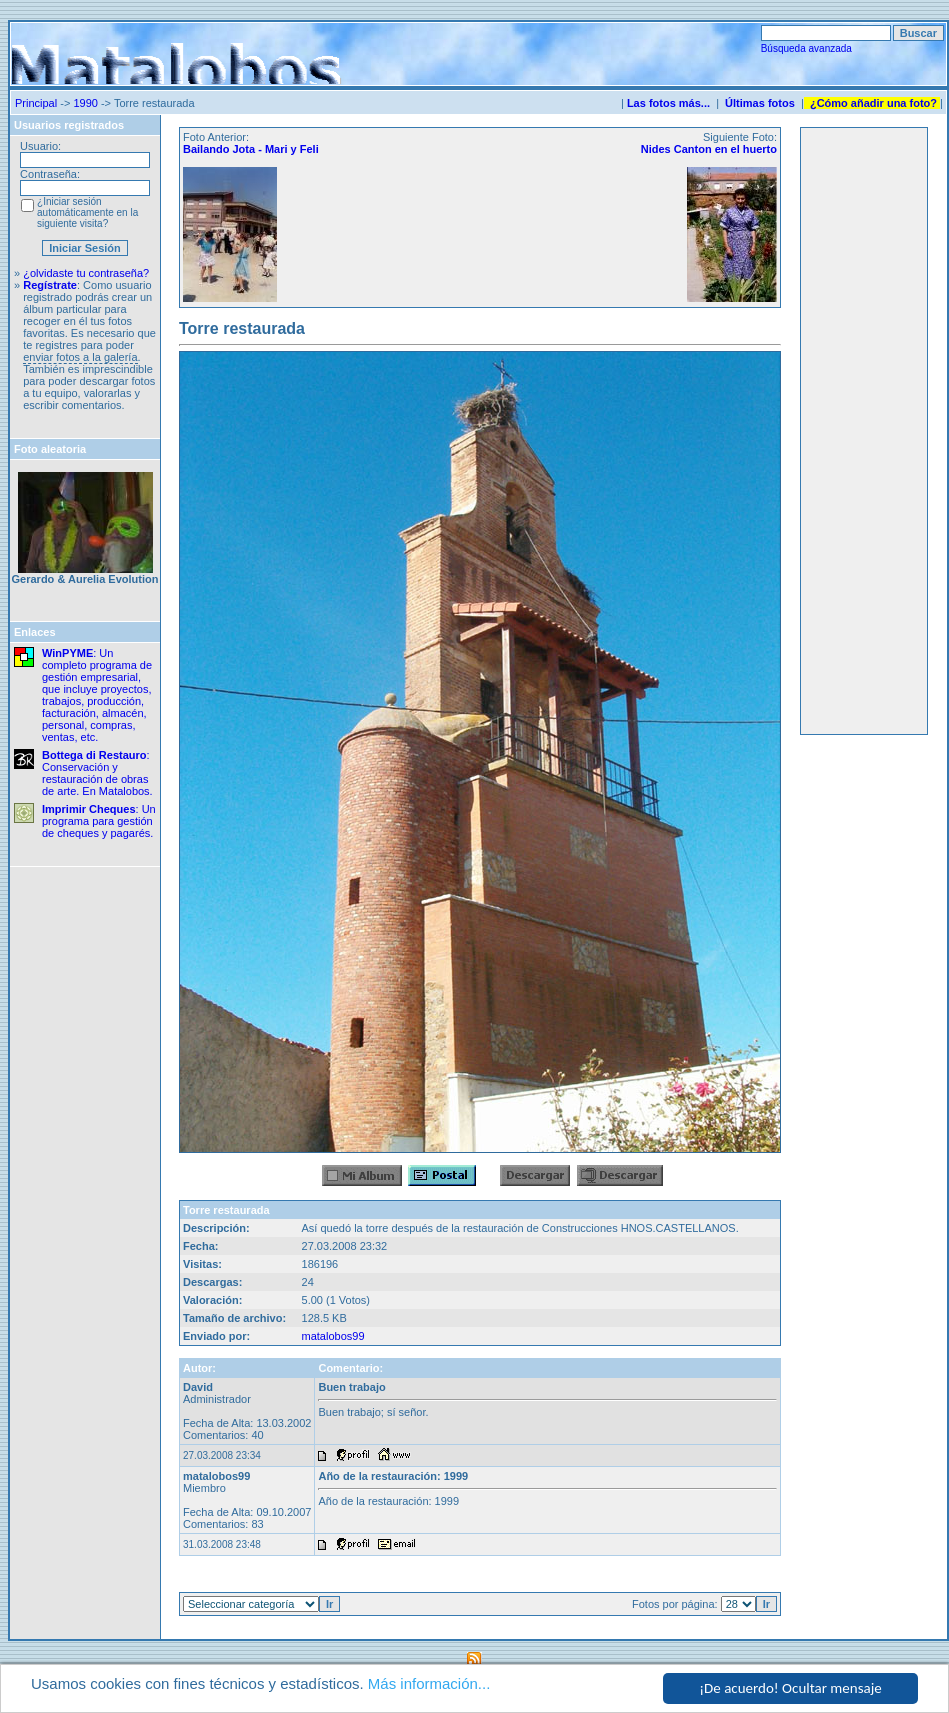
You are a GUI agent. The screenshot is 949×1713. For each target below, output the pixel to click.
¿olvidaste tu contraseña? (86, 273)
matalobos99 (333, 1336)
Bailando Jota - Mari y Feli (251, 149)
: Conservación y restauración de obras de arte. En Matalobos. (97, 773)
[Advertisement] (864, 431)
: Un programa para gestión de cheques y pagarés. (99, 821)
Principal (36, 103)
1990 (85, 103)
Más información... (429, 1683)
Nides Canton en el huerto (709, 149)
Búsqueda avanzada (806, 48)
